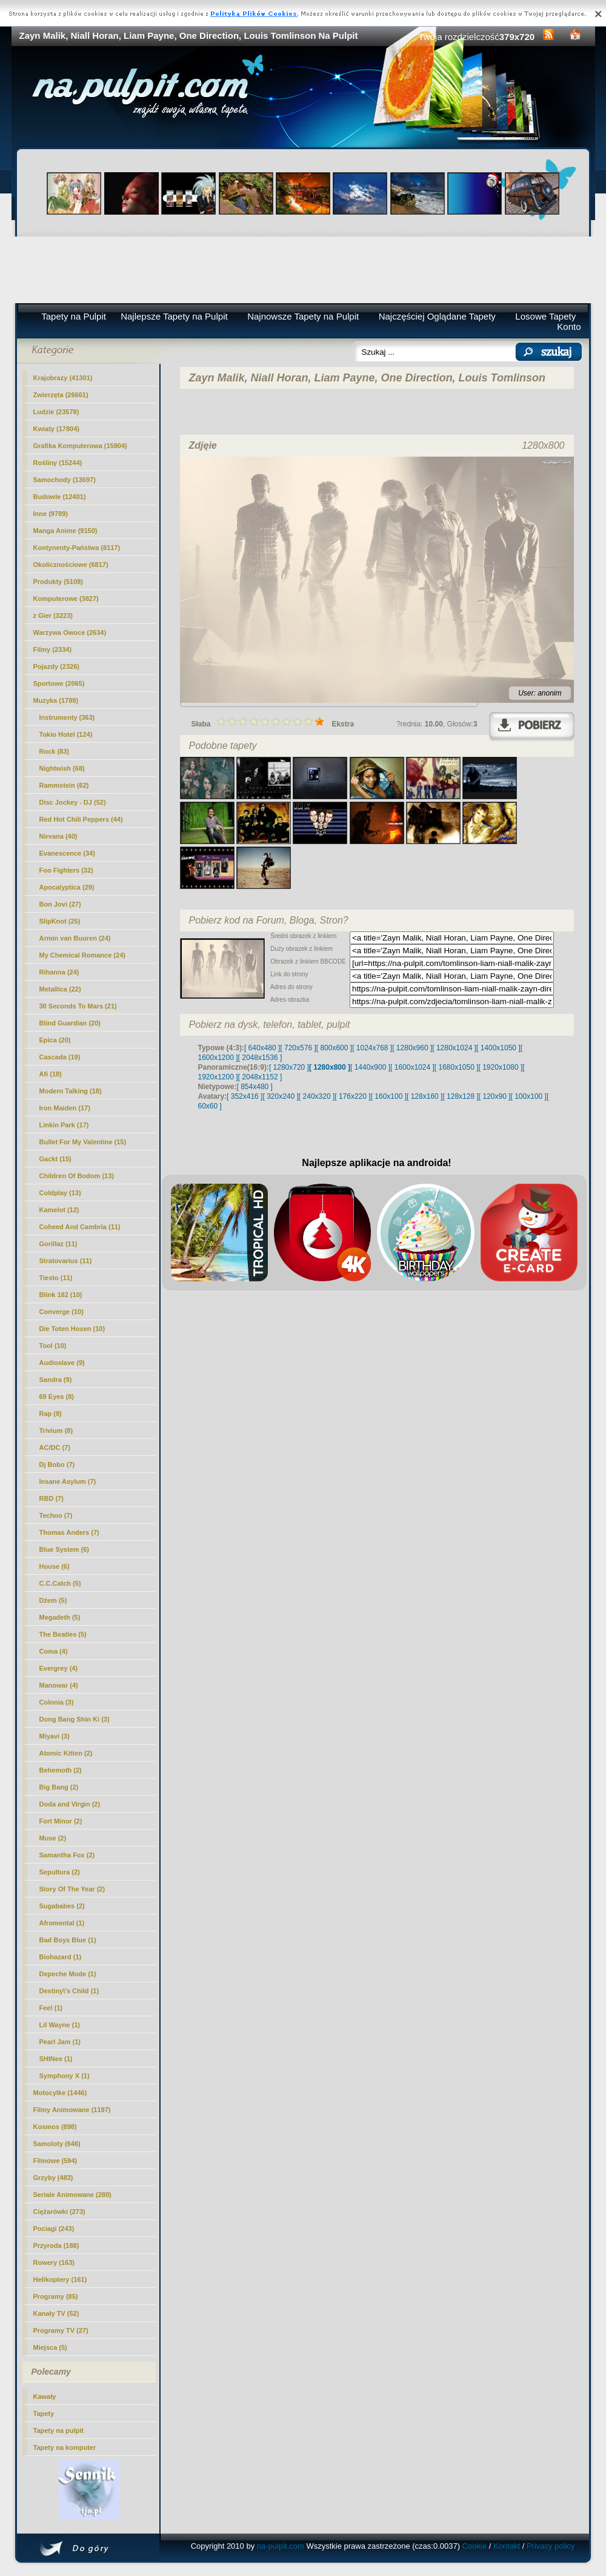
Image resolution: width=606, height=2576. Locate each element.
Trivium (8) (56, 1430)
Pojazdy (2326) (56, 666)
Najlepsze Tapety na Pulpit (174, 316)
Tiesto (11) (56, 1277)
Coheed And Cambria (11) (80, 1226)
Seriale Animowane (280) (72, 2194)
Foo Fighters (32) (66, 870)
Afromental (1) (62, 1923)
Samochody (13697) (64, 479)
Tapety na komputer (64, 2447)
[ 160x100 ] (389, 1096)
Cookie (474, 2546)
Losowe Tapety (545, 316)
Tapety (44, 2413)
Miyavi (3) (54, 1736)
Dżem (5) (53, 1600)
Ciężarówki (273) (59, 2211)
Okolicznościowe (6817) (70, 564)
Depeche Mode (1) (67, 1973)
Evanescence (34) (67, 853)
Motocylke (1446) (60, 2092)
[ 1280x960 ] (412, 1048)
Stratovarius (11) (65, 1260)
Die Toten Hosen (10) (72, 1328)
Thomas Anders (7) (69, 1532)
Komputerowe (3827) (66, 598)
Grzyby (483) (53, 2177)
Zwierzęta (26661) (60, 394)
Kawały (44, 2396)
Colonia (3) (56, 1702)
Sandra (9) (55, 1379)
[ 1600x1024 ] (412, 1067)
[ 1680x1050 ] (457, 1067)
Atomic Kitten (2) (66, 1753)
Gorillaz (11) (58, 1243)
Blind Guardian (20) (70, 1023)
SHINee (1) (56, 2058)
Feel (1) (51, 2007)
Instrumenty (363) (67, 717)
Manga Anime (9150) (65, 530)
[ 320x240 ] (280, 1096)
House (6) (54, 1566)
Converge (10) (61, 1311)
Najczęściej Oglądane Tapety (437, 316)
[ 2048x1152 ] (260, 1077)
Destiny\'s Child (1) (69, 1990)
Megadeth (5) (60, 1617)
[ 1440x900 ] (370, 1067)
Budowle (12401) (59, 496)
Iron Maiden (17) (64, 1108)
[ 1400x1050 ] (498, 1048)
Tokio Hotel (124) (66, 734)
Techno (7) (56, 1515)
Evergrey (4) (58, 1668)
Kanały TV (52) (56, 2313)
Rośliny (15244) (57, 462)
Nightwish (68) (62, 768)
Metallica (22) (60, 989)
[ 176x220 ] (352, 1096)
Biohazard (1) (60, 1957)
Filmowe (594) (55, 2160)
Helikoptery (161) (60, 2279)
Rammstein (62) (64, 785)
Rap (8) (50, 1413)
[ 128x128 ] (460, 1096)
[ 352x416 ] (244, 1096)
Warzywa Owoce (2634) (70, 632)
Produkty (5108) (58, 581)
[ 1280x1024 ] (454, 1048)
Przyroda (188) (56, 2245)
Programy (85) (55, 2296)
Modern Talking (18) (70, 1091)
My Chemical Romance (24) (82, 955)
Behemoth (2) (60, 1770)
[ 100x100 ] (529, 1096)
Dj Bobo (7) (57, 1464)
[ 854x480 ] (255, 1086)
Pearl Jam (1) (60, 2041)
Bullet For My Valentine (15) (83, 1141)
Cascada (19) (60, 1057)
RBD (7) (51, 1498)
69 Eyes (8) (56, 1396)
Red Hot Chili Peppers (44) (81, 819)
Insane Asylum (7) (67, 1481)
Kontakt (506, 2546)
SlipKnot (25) (60, 921)
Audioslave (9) (62, 1362)
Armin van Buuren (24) (75, 938)
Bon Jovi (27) (60, 904)
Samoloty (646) (57, 2143)
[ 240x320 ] (317, 1096)
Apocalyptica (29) (67, 887)
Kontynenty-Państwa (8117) (77, 547)
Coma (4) (53, 1651)
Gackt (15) (55, 1158)
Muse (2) (53, 1838)
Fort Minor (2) (60, 1821)
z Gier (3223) (53, 615)
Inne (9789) (50, 513)
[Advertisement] (303, 270)
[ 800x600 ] (334, 1048)
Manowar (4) (58, 1685)
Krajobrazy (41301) (63, 377)
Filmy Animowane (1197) (72, 2109)
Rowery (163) (54, 2262)
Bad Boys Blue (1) (67, 1940)
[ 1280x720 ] (289, 1067)
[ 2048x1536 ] (260, 1057)
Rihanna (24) (59, 972)
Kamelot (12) (59, 1209)
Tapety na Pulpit (73, 316)
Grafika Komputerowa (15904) (80, 445)
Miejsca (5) (50, 2347)
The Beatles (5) (63, 1634)
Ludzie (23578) (56, 411)
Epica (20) (55, 1040)
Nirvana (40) (58, 836)
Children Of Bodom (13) (76, 1175)
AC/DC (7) (54, 1447)
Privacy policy (550, 2546)
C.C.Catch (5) (60, 1583)
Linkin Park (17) (64, 1125)
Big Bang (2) (59, 1787)
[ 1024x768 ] (372, 1048)
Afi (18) (50, 1074)
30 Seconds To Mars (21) (78, 1006)
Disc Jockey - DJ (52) (72, 802)
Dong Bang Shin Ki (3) (74, 1719)
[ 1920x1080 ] (501, 1067)
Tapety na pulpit (58, 2430)
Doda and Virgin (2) (70, 1804)
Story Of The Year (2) (72, 1889)
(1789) (56, 700)
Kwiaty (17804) (56, 428)
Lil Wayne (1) (59, 2024)
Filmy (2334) (52, 649)
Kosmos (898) (55, 2126)
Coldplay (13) (60, 1192)
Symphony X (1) (64, 2075)
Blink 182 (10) (60, 1294)
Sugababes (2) (62, 1906)
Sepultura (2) (59, 1872)
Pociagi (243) (54, 2228)
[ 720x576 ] (298, 1048)
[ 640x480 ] (262, 1048)
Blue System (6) (64, 1549)
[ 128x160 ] (424, 1096)
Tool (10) (53, 1345)
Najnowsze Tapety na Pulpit (303, 316)
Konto (569, 326)
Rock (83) (54, 751)
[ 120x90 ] (495, 1096)
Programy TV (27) (60, 2330)
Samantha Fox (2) (67, 1855)
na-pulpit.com (280, 2546)
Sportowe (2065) (59, 683)
